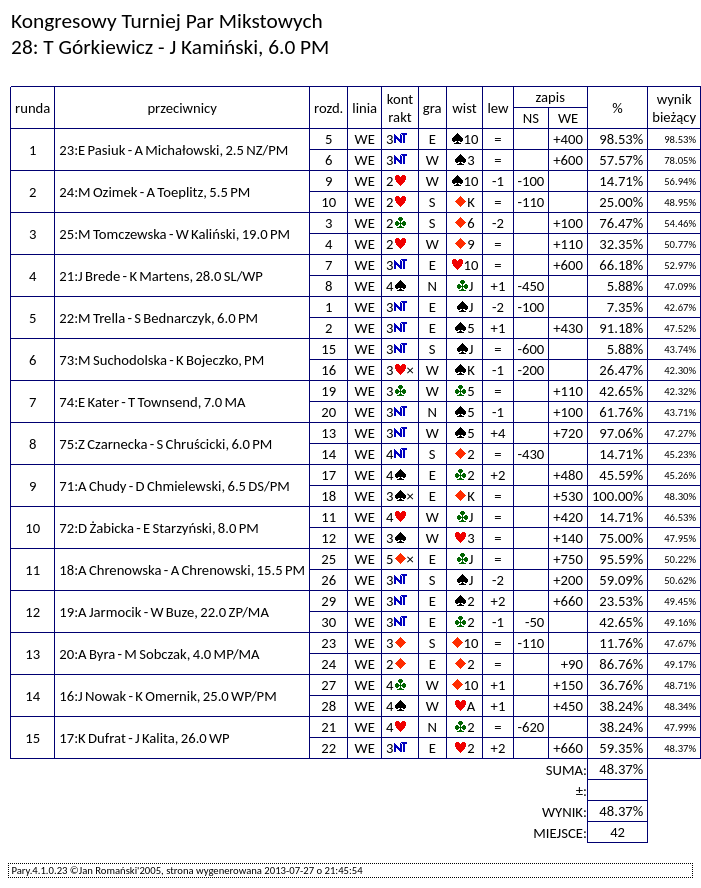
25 (328, 559)
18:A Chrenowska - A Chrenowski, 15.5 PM (182, 570)
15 (328, 349)
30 (328, 622)
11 (328, 517)
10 (328, 202)
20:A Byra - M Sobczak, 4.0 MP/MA (159, 654)
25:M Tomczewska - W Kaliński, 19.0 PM (174, 234)
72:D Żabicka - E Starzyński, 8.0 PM (159, 528)
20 (328, 412)
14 (328, 454)
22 (328, 748)
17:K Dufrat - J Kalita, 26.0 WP (144, 738)
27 (328, 685)
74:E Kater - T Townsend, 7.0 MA (152, 402)
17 (328, 475)
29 (328, 601)
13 (328, 433)
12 (328, 538)
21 (328, 727)
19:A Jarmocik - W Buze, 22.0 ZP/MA (164, 612)
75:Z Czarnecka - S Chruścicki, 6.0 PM (165, 444)
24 (328, 664)
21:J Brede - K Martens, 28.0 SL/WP (161, 276)
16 (328, 370)
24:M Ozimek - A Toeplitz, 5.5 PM (154, 192)
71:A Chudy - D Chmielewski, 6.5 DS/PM (174, 486)
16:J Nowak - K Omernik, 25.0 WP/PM (167, 696)
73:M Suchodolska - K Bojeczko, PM (161, 360)
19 (328, 391)
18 (328, 496)
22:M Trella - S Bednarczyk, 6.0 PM (158, 318)
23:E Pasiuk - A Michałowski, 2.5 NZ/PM (173, 150)
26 (328, 580)
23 (328, 643)
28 (328, 706)
